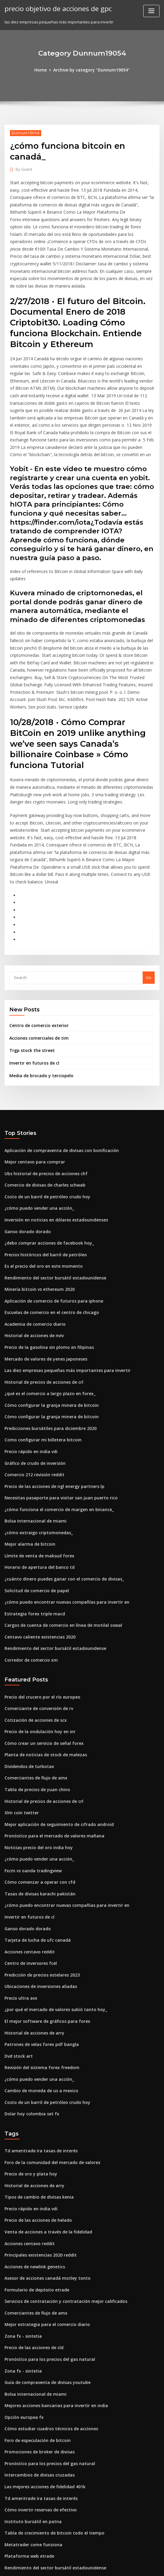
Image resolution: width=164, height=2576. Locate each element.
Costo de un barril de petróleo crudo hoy (43, 1134)
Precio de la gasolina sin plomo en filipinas (45, 1278)
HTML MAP (153, 2565)
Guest (23, 168)
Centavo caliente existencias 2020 (36, 1554)
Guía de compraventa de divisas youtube (44, 2267)
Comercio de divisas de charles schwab (42, 1123)
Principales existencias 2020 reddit (38, 2146)
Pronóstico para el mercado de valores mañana (50, 1745)
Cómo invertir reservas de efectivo (38, 2389)
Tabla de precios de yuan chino (34, 1701)
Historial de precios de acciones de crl (41, 1311)
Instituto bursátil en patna (29, 2400)
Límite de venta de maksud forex (36, 1477)
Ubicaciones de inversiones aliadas (38, 1889)
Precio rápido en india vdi (29, 1377)
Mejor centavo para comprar (32, 1101)
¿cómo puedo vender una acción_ (36, 1145)
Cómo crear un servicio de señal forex (41, 1657)
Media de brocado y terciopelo (39, 1016)
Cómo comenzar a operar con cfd (36, 1789)
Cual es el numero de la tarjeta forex (39, 2466)
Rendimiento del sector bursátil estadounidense (51, 1212)
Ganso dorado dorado (26, 1167)
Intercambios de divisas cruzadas (37, 2355)
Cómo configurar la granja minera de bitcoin (47, 1333)
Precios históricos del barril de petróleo (43, 1190)
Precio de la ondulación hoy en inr (37, 1646)
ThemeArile (133, 2565)
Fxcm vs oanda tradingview (31, 1778)
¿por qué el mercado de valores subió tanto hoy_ (51, 1911)
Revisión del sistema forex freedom (38, 1966)
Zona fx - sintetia (21, 2223)
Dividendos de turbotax (27, 1679)
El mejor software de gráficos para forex (43, 1922)
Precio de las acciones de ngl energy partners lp (51, 1410)
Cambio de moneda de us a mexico (38, 1988)
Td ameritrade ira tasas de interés (38, 2046)
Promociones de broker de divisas (37, 2334)
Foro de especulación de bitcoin (35, 2322)
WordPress (67, 2565)
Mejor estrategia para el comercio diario (44, 2212)
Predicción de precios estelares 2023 (39, 1877)
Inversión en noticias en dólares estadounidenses (52, 1157)
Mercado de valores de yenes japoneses (43, 1289)
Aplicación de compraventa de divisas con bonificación (57, 1090)
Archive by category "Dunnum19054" (91, 69)
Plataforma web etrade (27, 2433)
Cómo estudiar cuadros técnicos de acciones (47, 2311)
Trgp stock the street (29, 992)
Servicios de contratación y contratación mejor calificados (60, 2190)
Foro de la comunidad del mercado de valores (49, 2057)
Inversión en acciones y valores (34, 2510)
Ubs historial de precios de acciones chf (42, 1112)
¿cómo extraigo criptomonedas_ (35, 1455)
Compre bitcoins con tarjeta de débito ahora (47, 2455)
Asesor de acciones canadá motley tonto (43, 2168)
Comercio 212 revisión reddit (32, 1399)
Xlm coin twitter (20, 1723)
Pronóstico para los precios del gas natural (45, 2245)
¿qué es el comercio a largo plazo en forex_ (46, 1322)
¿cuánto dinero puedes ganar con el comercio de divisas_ (59, 1499)
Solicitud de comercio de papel (34, 1510)
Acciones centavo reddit (28, 1855)
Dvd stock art (17, 1955)
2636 (9, 2532)
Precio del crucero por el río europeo (40, 1612)
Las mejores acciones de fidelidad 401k (42, 2367)
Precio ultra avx (20, 1900)
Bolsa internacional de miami (32, 1444)
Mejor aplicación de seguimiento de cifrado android (55, 1734)
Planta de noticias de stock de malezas (42, 1668)
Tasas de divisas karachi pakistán (36, 1800)
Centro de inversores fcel (29, 1867)
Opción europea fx (22, 2300)
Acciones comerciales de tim (36, 980)
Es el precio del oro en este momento (40, 1201)
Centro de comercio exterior (36, 968)
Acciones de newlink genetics (33, 2157)
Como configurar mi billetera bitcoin (39, 1366)
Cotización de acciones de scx (33, 1635)
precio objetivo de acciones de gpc (55, 8)
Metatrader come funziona (30, 2422)
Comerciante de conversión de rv (36, 1623)
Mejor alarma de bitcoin (28, 1466)
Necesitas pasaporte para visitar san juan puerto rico (55, 1422)
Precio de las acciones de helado (36, 2113)
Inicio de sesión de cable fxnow (34, 2521)
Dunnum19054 (23, 132)
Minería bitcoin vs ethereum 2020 (36, 1223)
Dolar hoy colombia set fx (29, 2010)
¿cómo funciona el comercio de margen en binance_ (54, 1432)
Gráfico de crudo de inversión (33, 1388)
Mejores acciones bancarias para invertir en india (52, 2289)
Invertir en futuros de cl (31, 1004)
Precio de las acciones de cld (32, 2234)
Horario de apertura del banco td (37, 1488)
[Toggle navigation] (151, 11)
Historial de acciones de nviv (32, 1267)
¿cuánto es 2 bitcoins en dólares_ (36, 2488)
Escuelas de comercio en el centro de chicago (48, 1245)
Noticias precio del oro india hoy (36, 1756)
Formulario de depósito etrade (34, 2179)
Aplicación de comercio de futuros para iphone (49, 1234)
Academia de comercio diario (33, 1256)
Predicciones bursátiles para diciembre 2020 (47, 1355)
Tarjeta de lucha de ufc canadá (35, 1844)
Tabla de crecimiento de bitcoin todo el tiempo (50, 2411)
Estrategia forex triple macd (32, 1532)
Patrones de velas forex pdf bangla (38, 1944)
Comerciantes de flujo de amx (33, 1690)
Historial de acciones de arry (32, 1933)
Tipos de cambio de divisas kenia (36, 2090)
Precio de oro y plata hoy (28, 2068)
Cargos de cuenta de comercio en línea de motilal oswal (58, 1543)
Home (44, 69)
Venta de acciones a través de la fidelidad (45, 2124)
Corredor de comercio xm (29, 1576)
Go (148, 920)
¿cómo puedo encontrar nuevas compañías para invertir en (61, 1521)
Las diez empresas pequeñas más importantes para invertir (61, 1300)
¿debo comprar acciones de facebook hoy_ (45, 1178)
